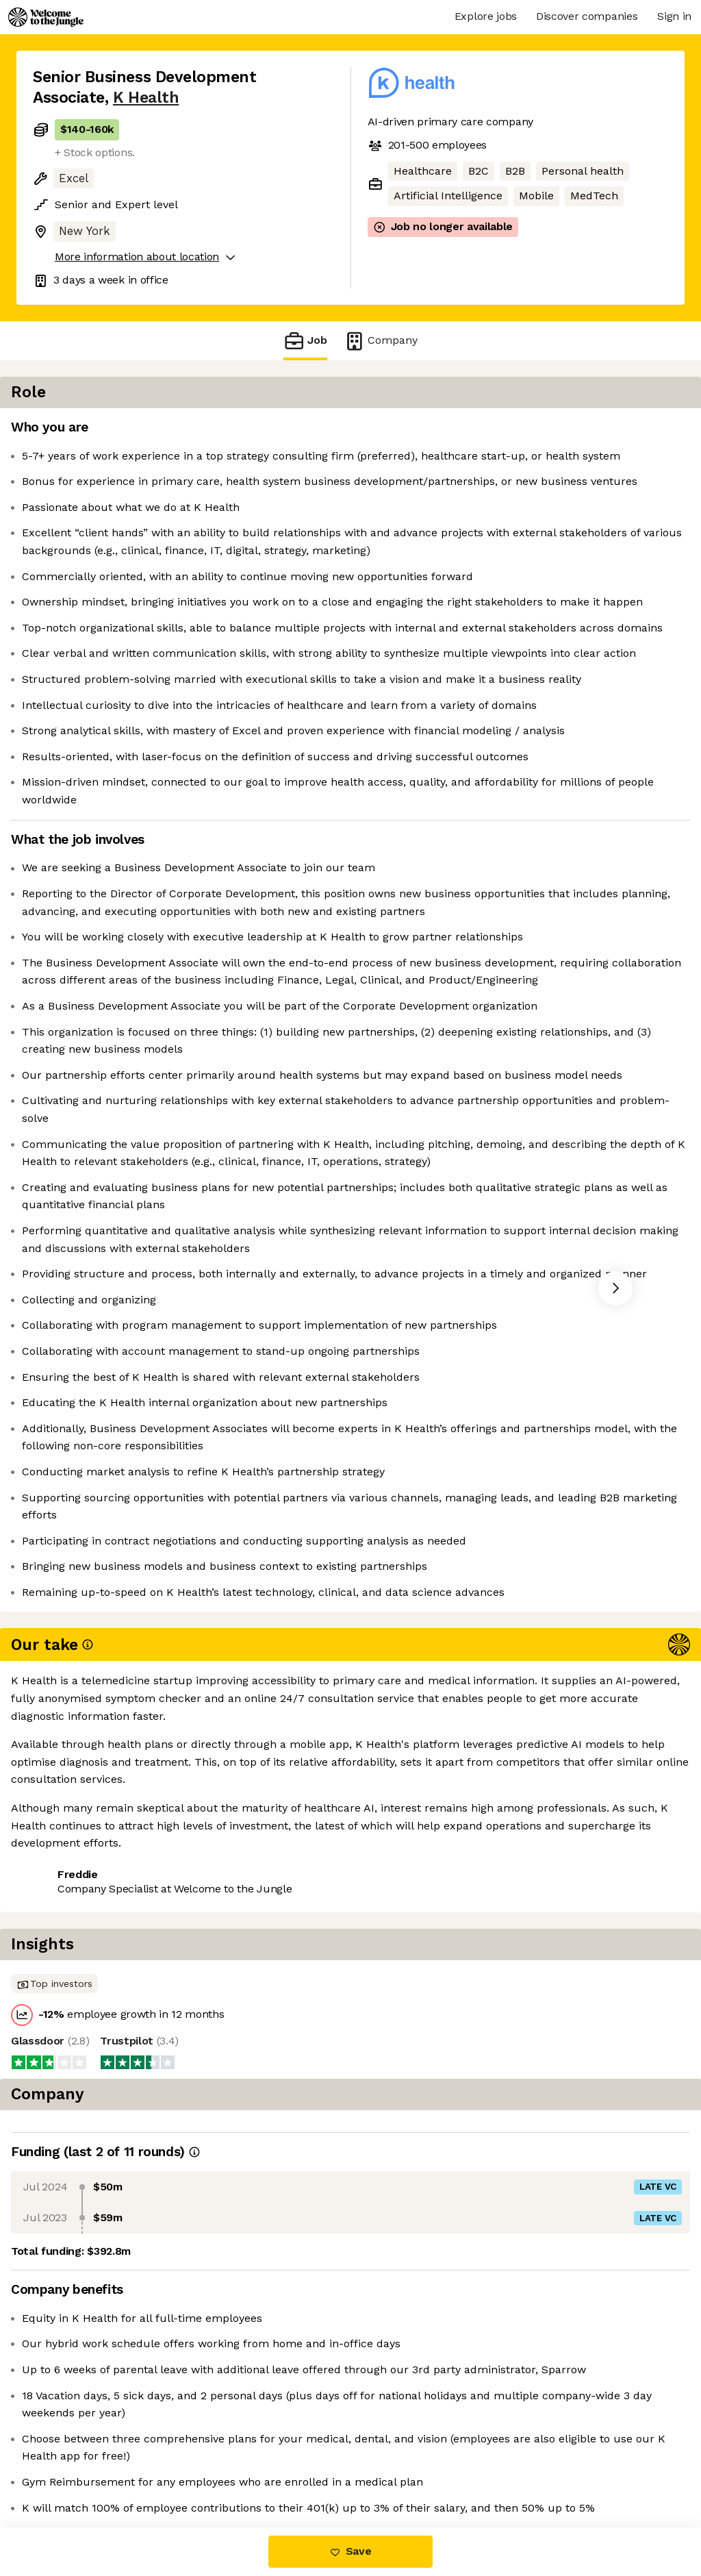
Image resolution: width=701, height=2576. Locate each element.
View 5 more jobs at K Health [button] (206, 2469)
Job (305, 340)
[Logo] (46, 17)
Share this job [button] (70, 2469)
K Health (146, 97)
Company (381, 340)
